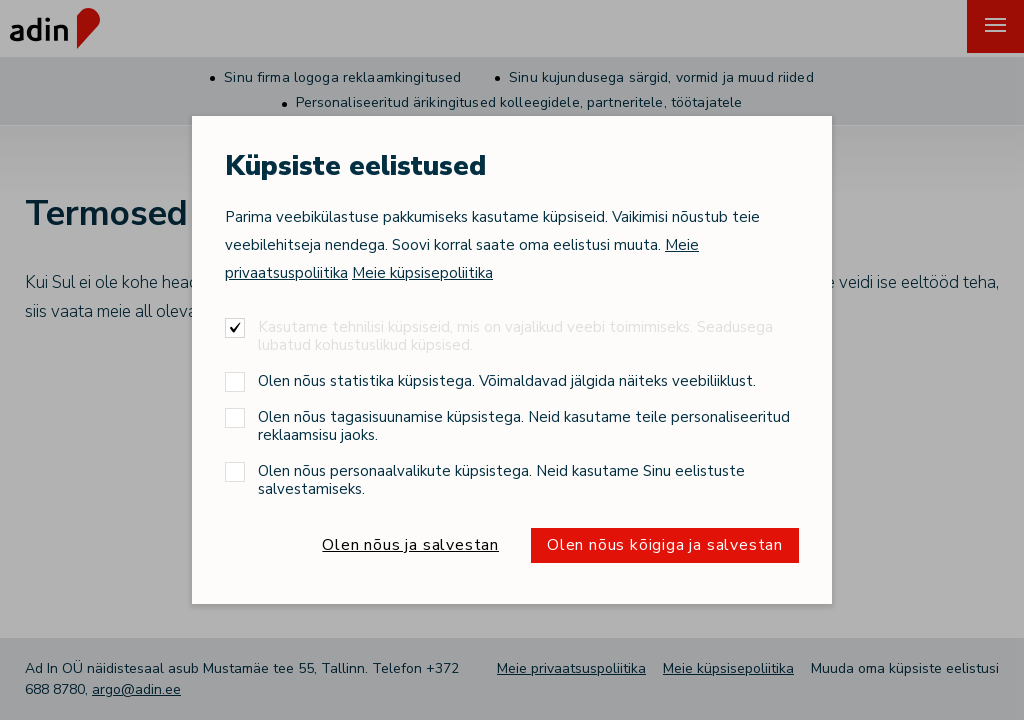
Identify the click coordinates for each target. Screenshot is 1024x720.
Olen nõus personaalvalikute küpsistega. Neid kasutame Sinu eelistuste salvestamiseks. (501, 479)
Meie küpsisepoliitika (422, 273)
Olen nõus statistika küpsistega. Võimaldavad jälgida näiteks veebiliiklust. (507, 380)
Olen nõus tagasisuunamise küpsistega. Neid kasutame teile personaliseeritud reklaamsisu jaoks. (524, 425)
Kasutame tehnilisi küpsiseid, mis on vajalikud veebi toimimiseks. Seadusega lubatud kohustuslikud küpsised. (515, 335)
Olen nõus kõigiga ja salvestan (665, 545)
